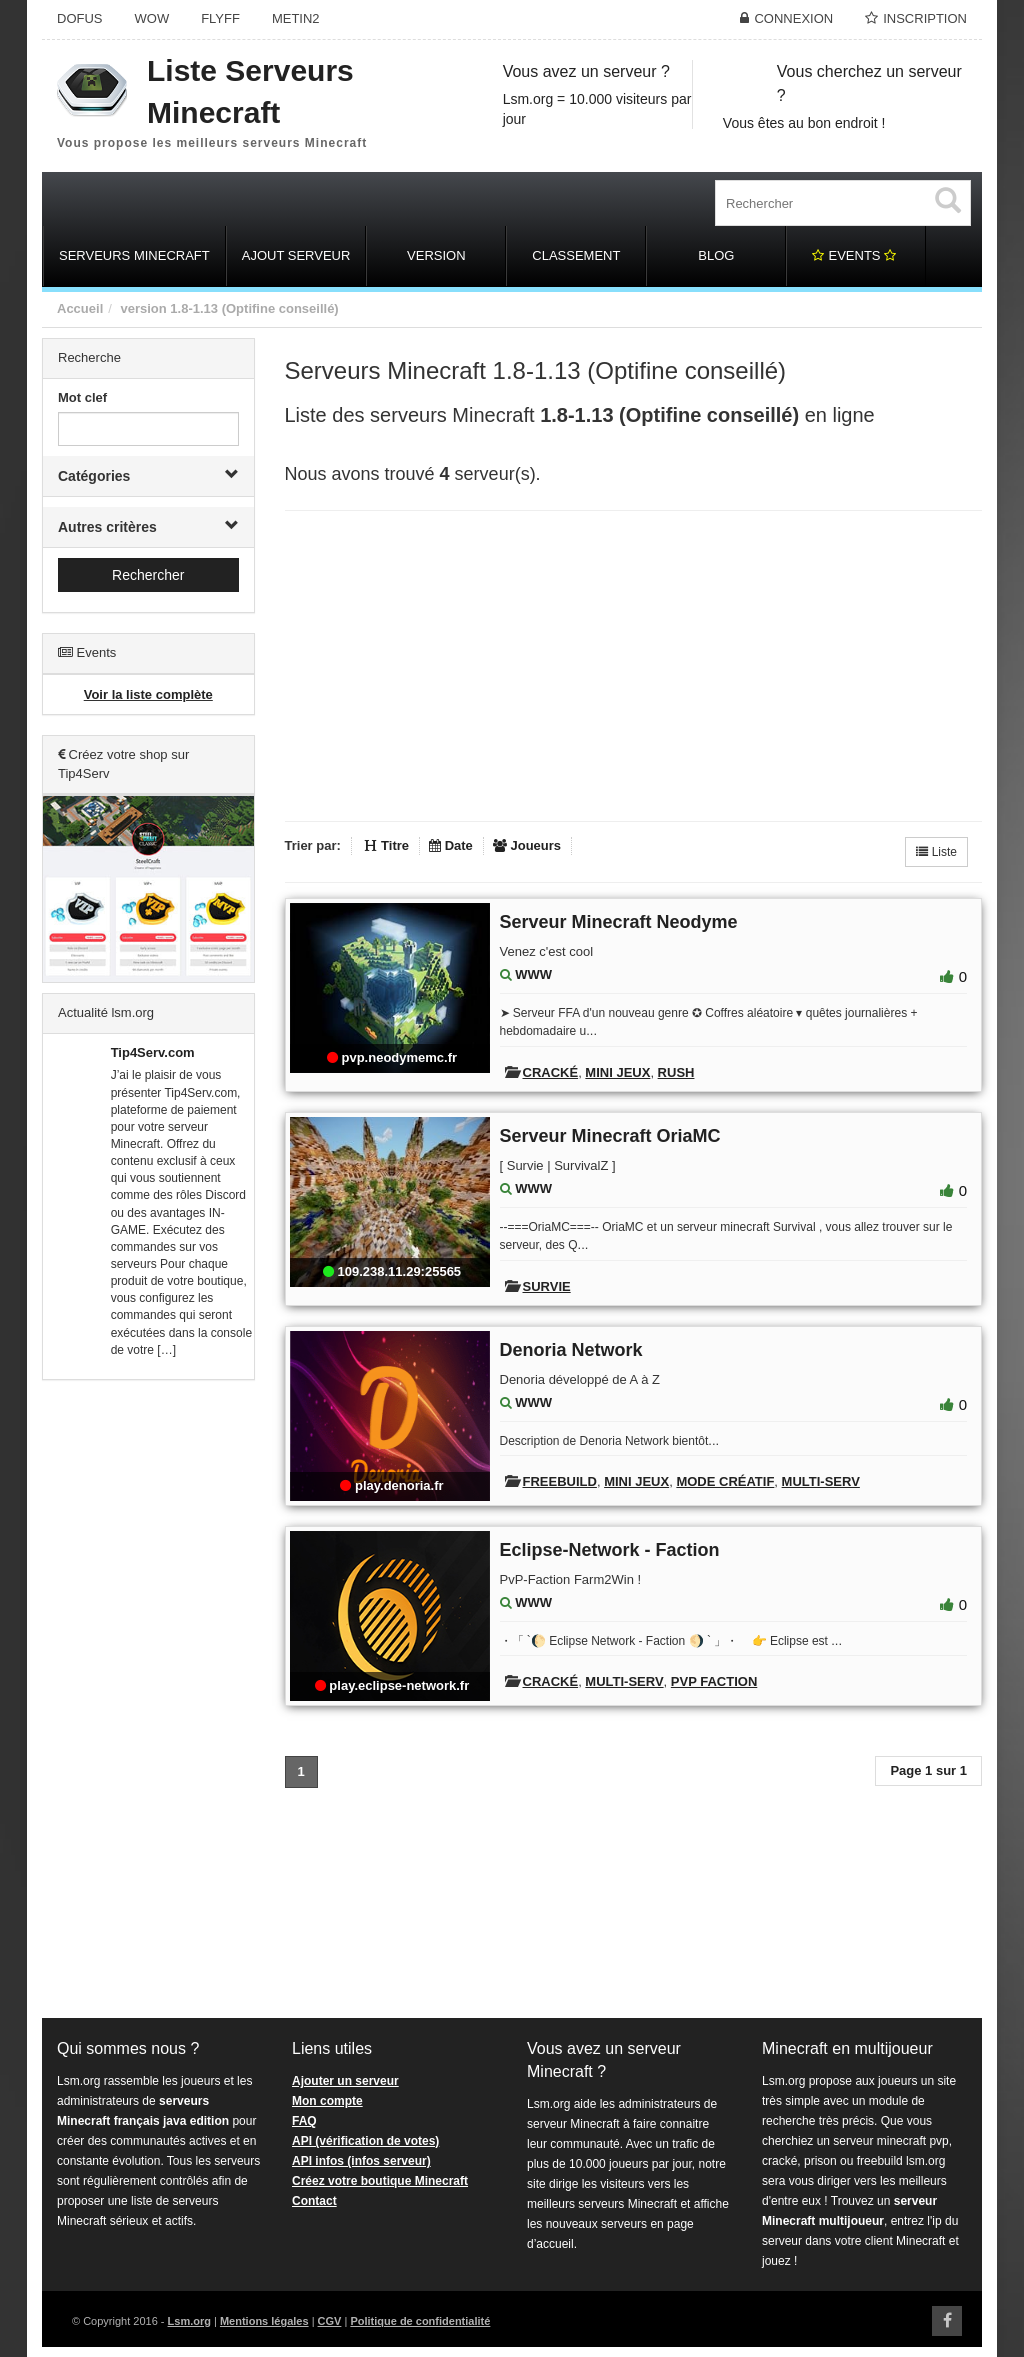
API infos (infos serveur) (361, 2161)
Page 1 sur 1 (928, 1770)
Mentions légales (264, 2321)
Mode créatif (725, 1481)
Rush (676, 1072)
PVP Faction (714, 1681)
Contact (314, 2201)
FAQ (304, 2121)
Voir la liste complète (148, 694)
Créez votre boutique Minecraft (380, 2181)
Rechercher (148, 575)
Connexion (793, 18)
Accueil (80, 308)
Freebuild (560, 1481)
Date (451, 845)
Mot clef (82, 397)
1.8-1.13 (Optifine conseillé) (254, 308)
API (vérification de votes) (365, 2141)
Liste (936, 852)
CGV (330, 2321)
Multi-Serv (821, 1481)
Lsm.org (189, 2321)
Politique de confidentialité (420, 2321)
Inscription (925, 18)
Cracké (551, 1072)
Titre (386, 845)
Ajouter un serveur (345, 2081)
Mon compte (327, 2101)
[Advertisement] (148, 1700)
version (143, 308)
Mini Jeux (617, 1072)
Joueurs (527, 845)
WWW (533, 974)
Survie (547, 1286)
